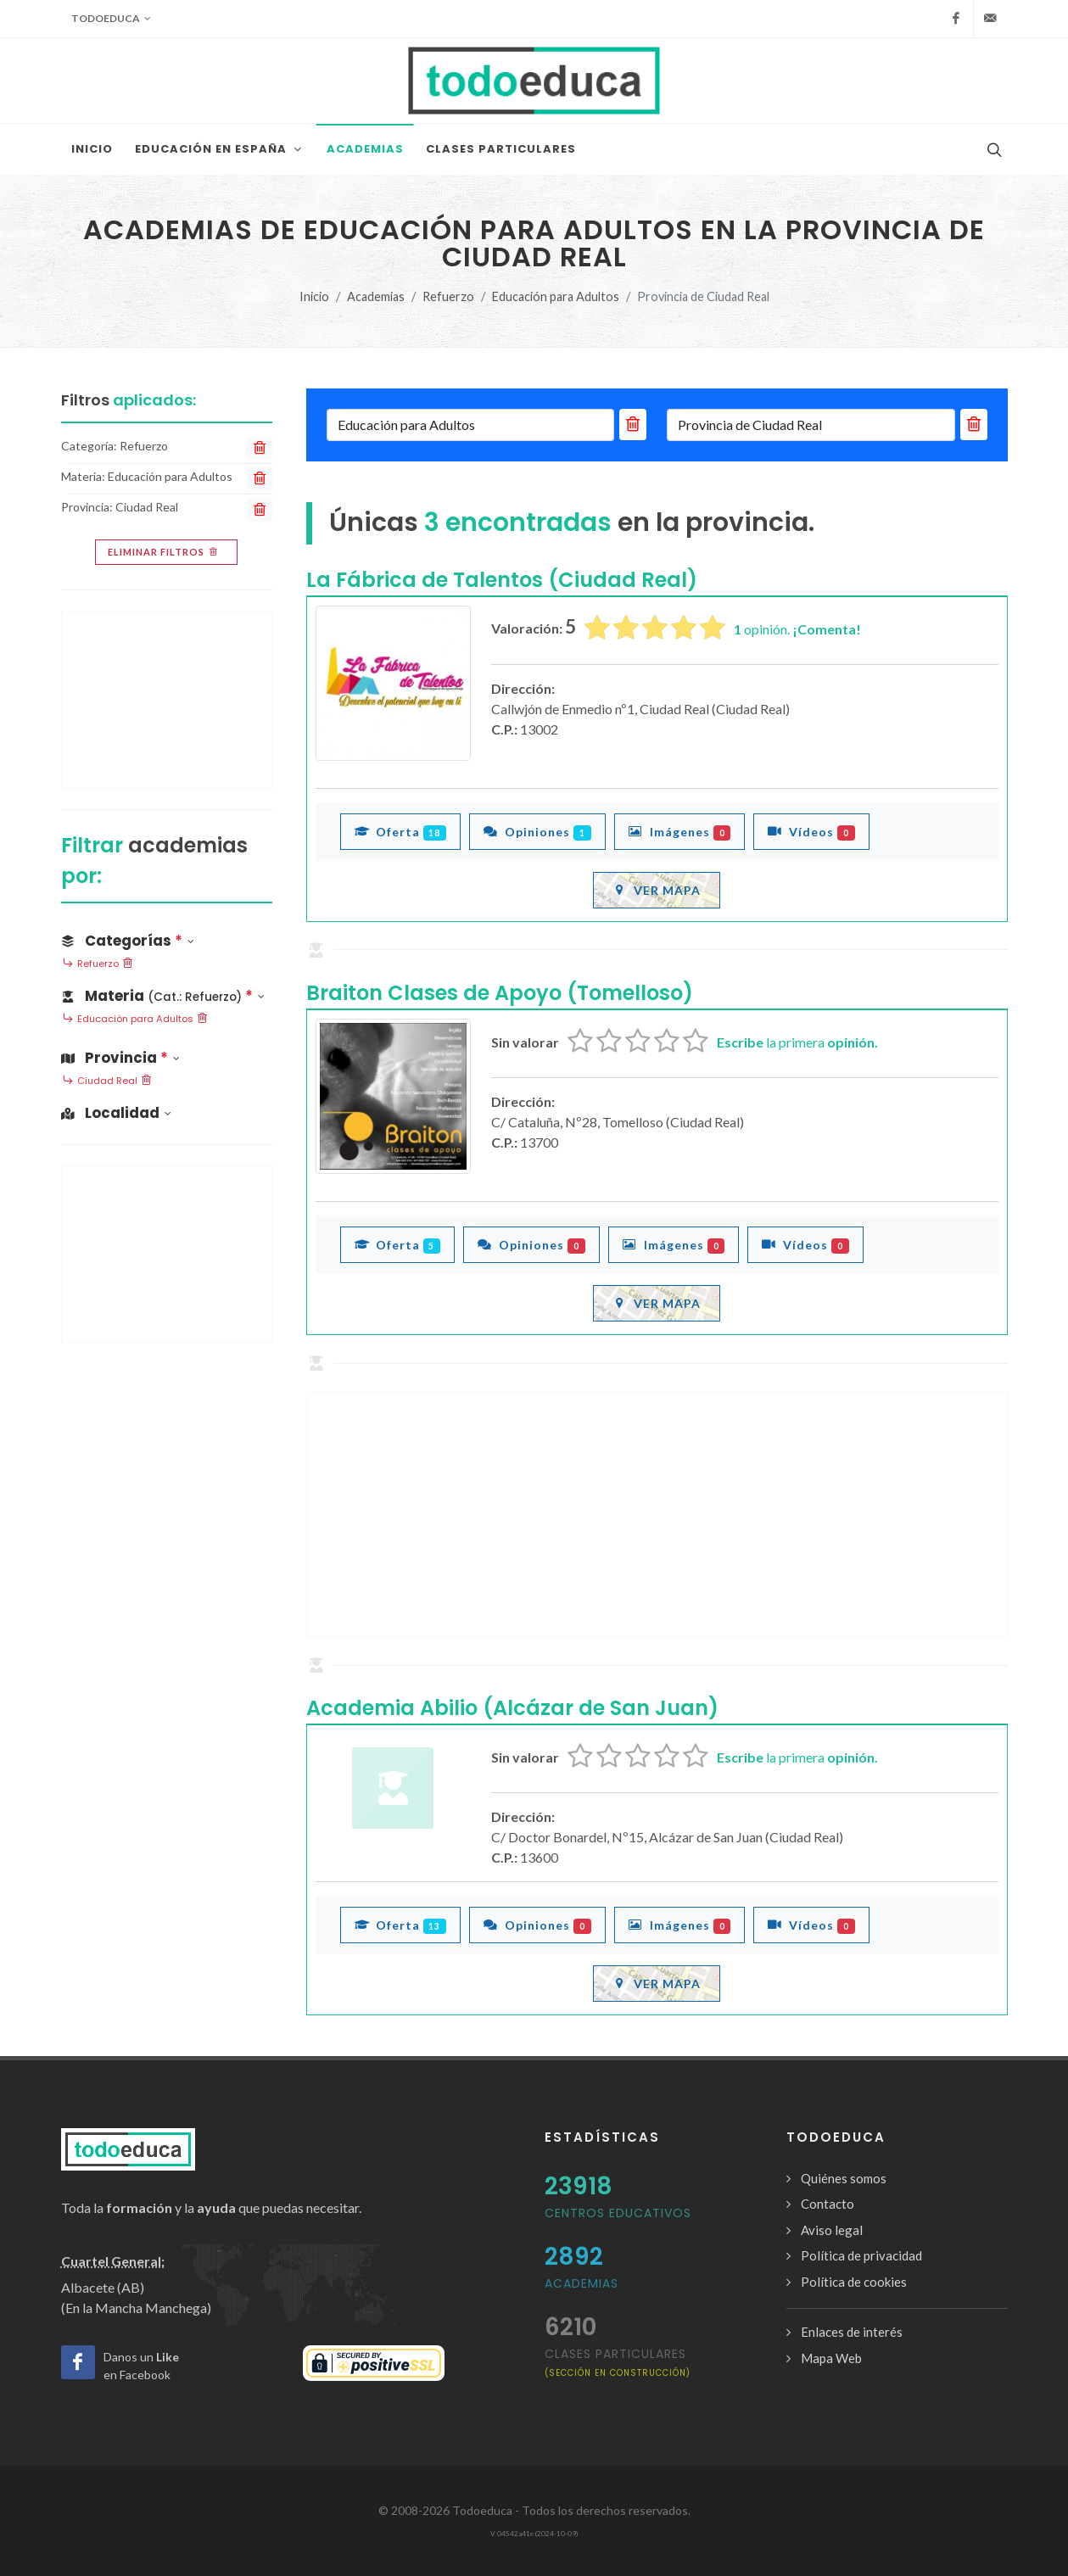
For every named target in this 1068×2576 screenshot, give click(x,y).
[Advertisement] (657, 1514)
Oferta (401, 831)
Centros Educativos (618, 2212)
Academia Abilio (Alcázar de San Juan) (512, 1708)
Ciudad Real (107, 1081)
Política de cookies (854, 2281)
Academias (376, 296)
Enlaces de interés (852, 2331)
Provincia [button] (120, 1058)
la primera (797, 1042)
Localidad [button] (116, 1113)
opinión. (797, 629)
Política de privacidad (861, 2255)
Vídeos (811, 831)
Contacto (827, 2203)
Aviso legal (832, 2230)
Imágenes (680, 831)
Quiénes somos (843, 2178)
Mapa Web (831, 2358)
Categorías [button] (127, 940)
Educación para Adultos (555, 296)
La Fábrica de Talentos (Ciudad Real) (501, 580)
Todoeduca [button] (111, 18)
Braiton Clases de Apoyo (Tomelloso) (499, 993)
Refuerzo (448, 296)
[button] (166, 993)
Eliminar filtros (164, 552)
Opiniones (537, 831)
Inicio (314, 296)
